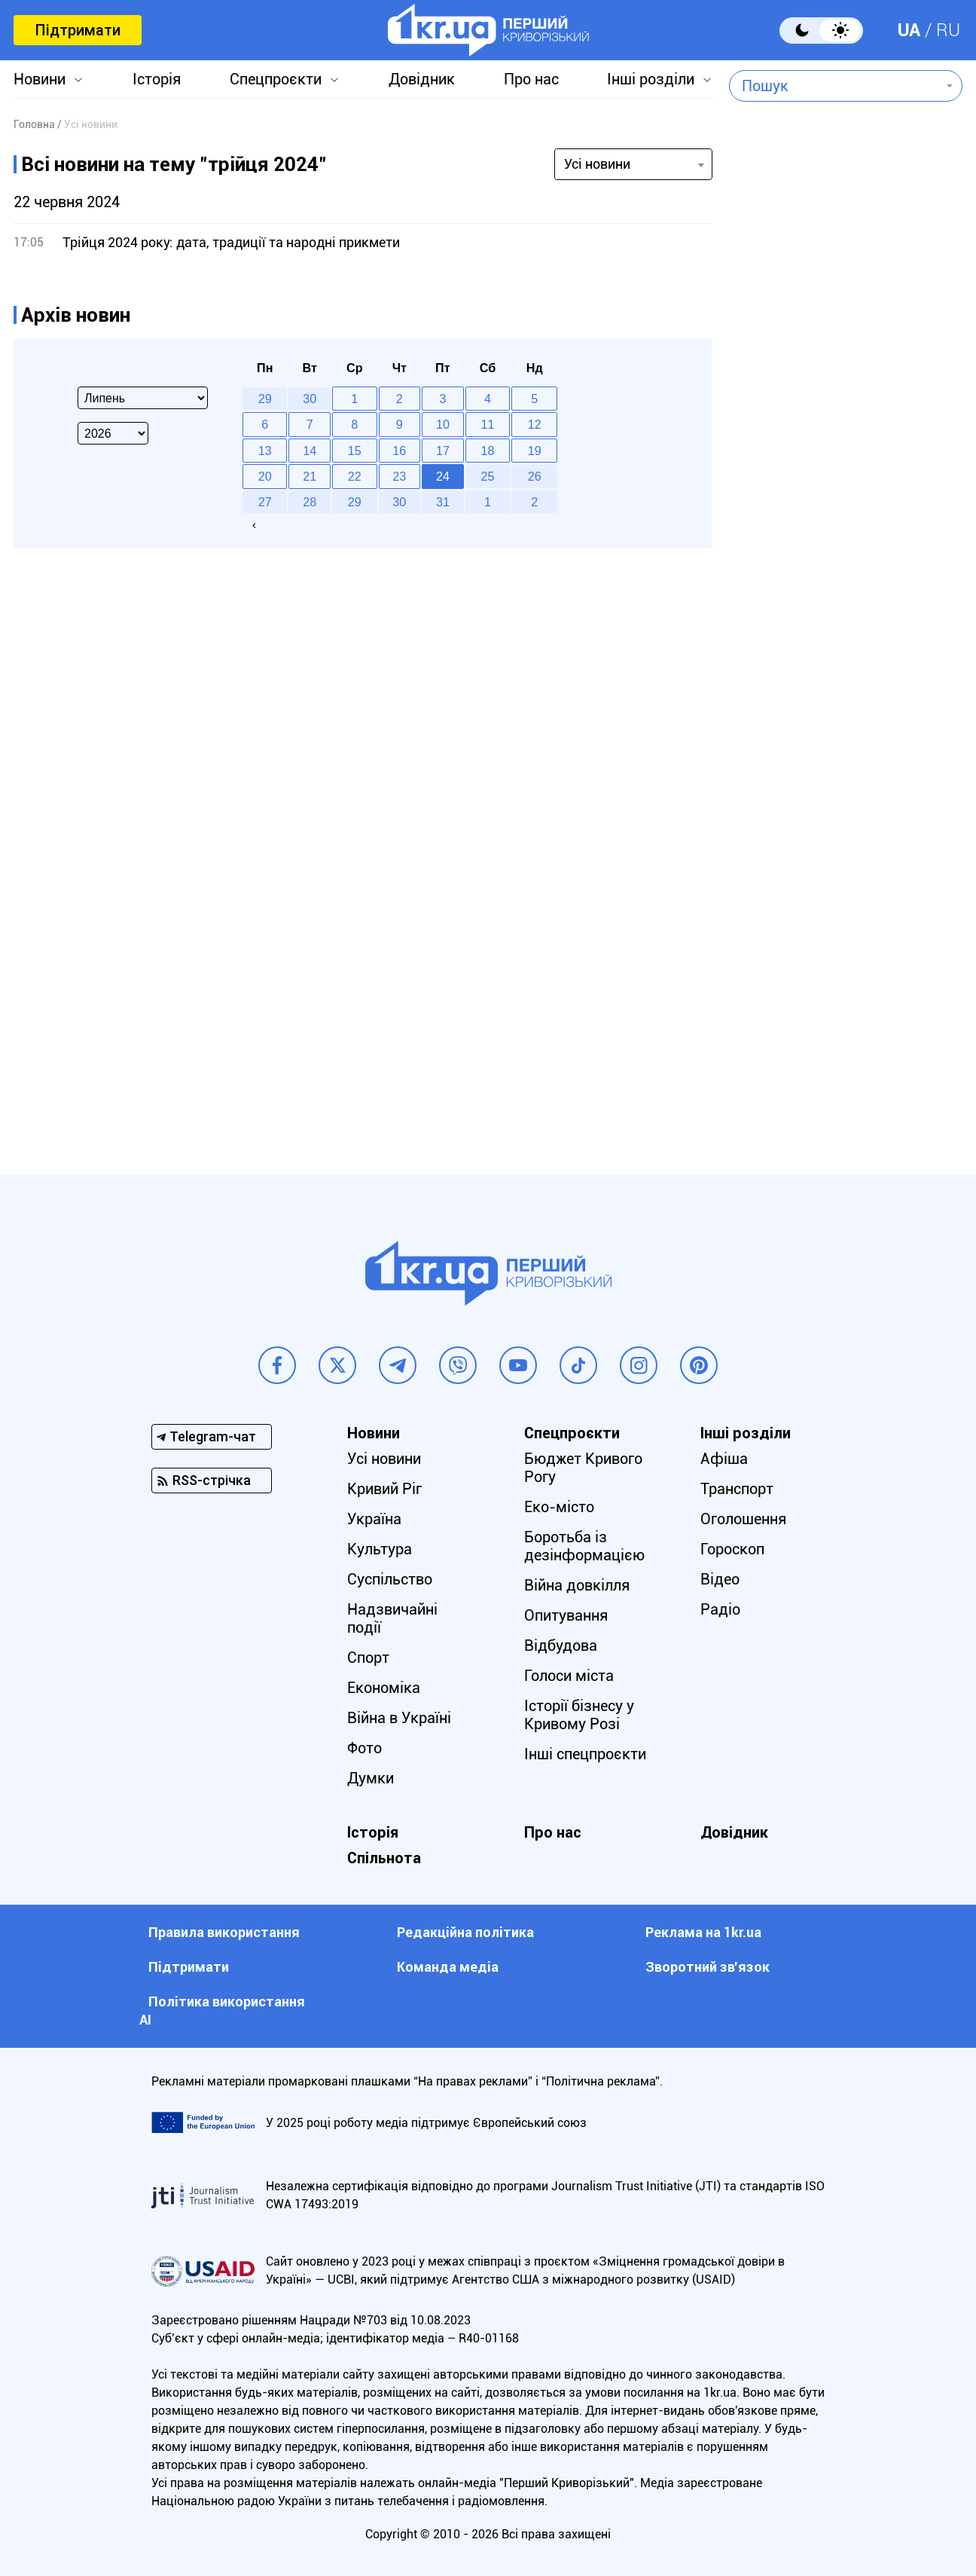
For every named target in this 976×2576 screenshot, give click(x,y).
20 (265, 476)
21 (309, 476)
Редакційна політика (465, 1932)
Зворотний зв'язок (707, 1967)
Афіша (724, 1459)
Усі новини (384, 1459)
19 (534, 450)
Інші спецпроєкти (585, 1754)
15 (354, 450)
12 (534, 424)
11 (488, 424)
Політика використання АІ (222, 2010)
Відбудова (560, 1645)
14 (309, 450)
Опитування (566, 1615)
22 (354, 476)
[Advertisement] (845, 516)
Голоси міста (569, 1676)
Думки (370, 1778)
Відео (720, 1579)
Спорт (368, 1658)
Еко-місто (559, 1507)
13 (265, 450)
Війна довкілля (577, 1585)
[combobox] (835, 86)
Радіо (720, 1609)
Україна (374, 1519)
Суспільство (389, 1579)
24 (443, 476)
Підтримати (77, 30)
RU (948, 30)
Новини (40, 79)
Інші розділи (650, 79)
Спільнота (384, 1858)
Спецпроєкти (276, 79)
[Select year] (113, 433)
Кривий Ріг (384, 1489)
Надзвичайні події (392, 1618)
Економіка (383, 1688)
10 (443, 424)
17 (443, 450)
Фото (364, 1748)
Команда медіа (448, 1967)
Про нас (531, 79)
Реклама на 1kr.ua (703, 1932)
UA (909, 30)
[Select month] (143, 398)
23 (399, 476)
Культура (379, 1549)
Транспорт (736, 1489)
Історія (157, 79)
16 (399, 450)
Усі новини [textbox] (597, 164)
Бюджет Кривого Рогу (583, 1468)
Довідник (422, 79)
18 (488, 450)
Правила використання (224, 1932)
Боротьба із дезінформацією (584, 1546)
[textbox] (835, 86)
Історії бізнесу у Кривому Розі (579, 1715)
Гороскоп (732, 1549)
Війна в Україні (399, 1718)
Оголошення (743, 1519)
